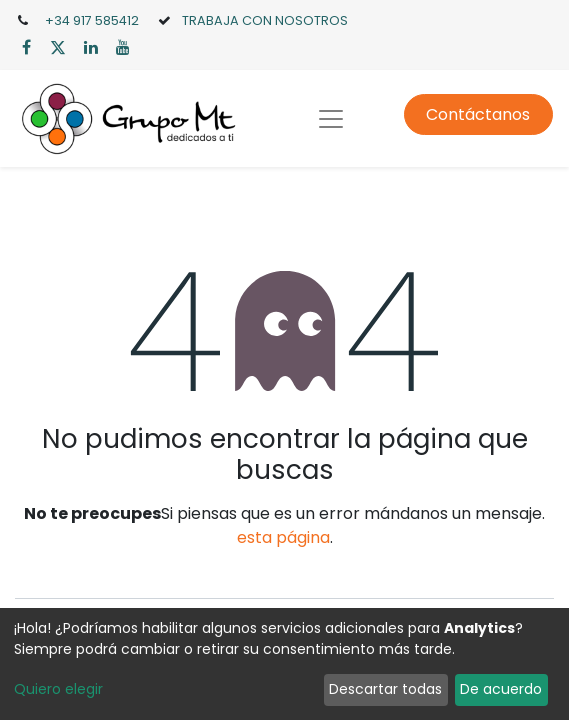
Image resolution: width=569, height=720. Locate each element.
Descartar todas (385, 689)
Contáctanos (478, 114)
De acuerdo (501, 689)
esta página (283, 537)
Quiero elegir (58, 689)
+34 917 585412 (92, 20)
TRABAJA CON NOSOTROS (265, 20)
